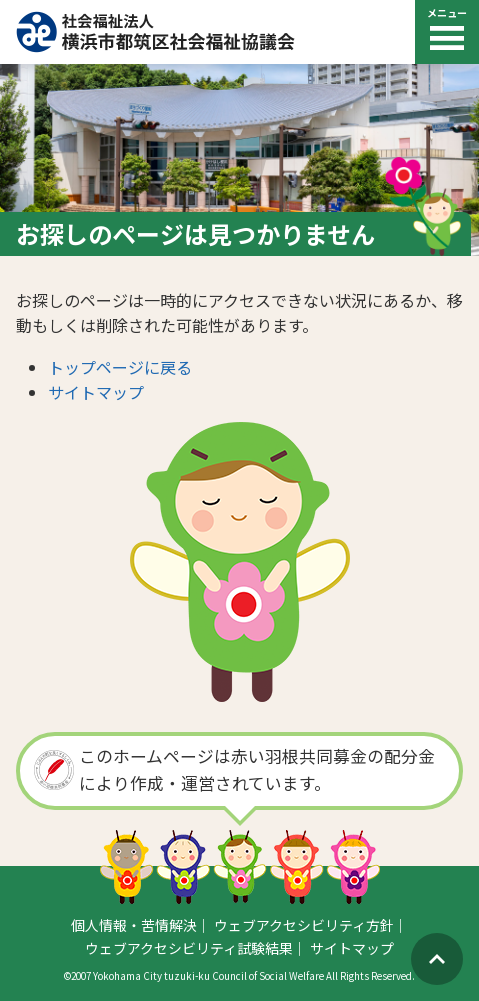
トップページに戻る (120, 367)
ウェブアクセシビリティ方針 (304, 925)
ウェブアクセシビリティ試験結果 (189, 948)
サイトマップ (96, 392)
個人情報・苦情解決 (134, 925)
